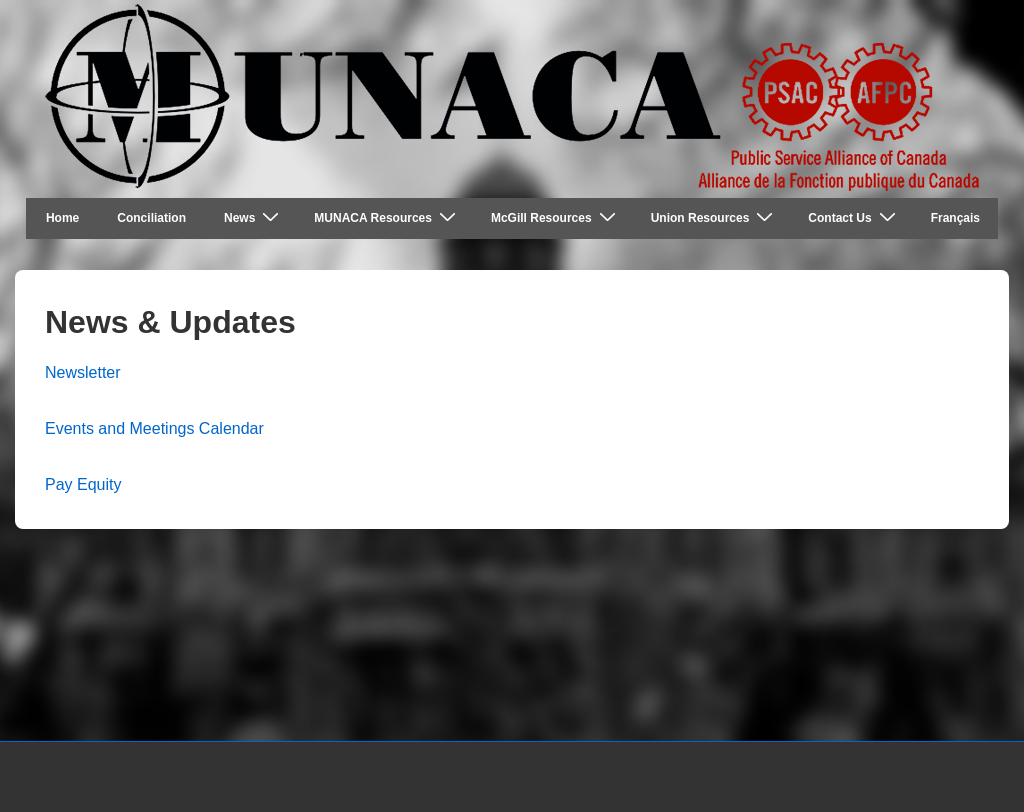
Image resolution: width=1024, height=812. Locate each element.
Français (955, 218)
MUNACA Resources (387, 217)
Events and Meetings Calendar (154, 428)
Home (62, 218)
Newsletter (83, 372)
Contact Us (854, 217)
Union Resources (715, 217)
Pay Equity (83, 484)
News (254, 217)
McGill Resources (556, 217)
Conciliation (151, 218)
